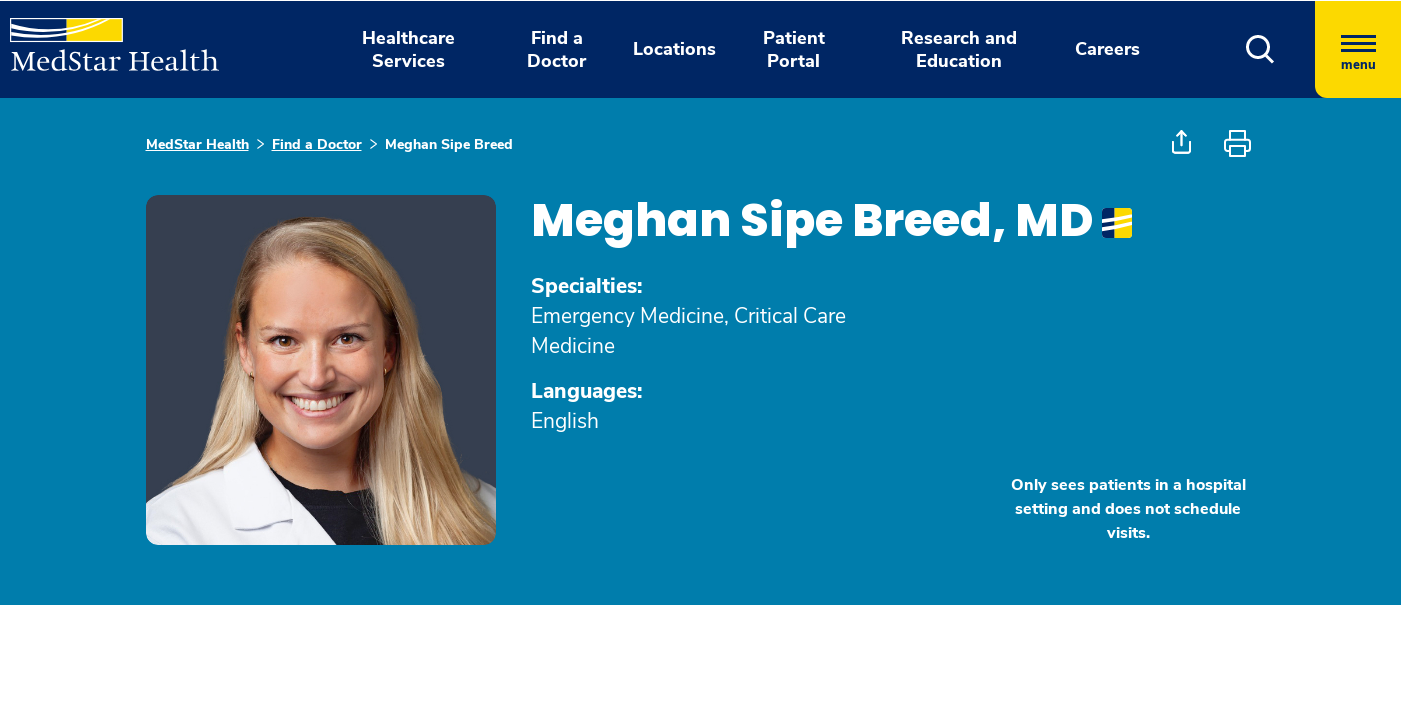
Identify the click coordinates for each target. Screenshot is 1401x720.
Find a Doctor (317, 144)
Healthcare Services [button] (408, 49)
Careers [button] (1107, 49)
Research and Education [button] (959, 49)
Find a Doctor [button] (556, 49)
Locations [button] (674, 49)
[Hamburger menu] (1358, 49)
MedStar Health (197, 144)
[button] (1260, 49)
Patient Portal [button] (794, 49)
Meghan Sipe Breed (449, 144)
